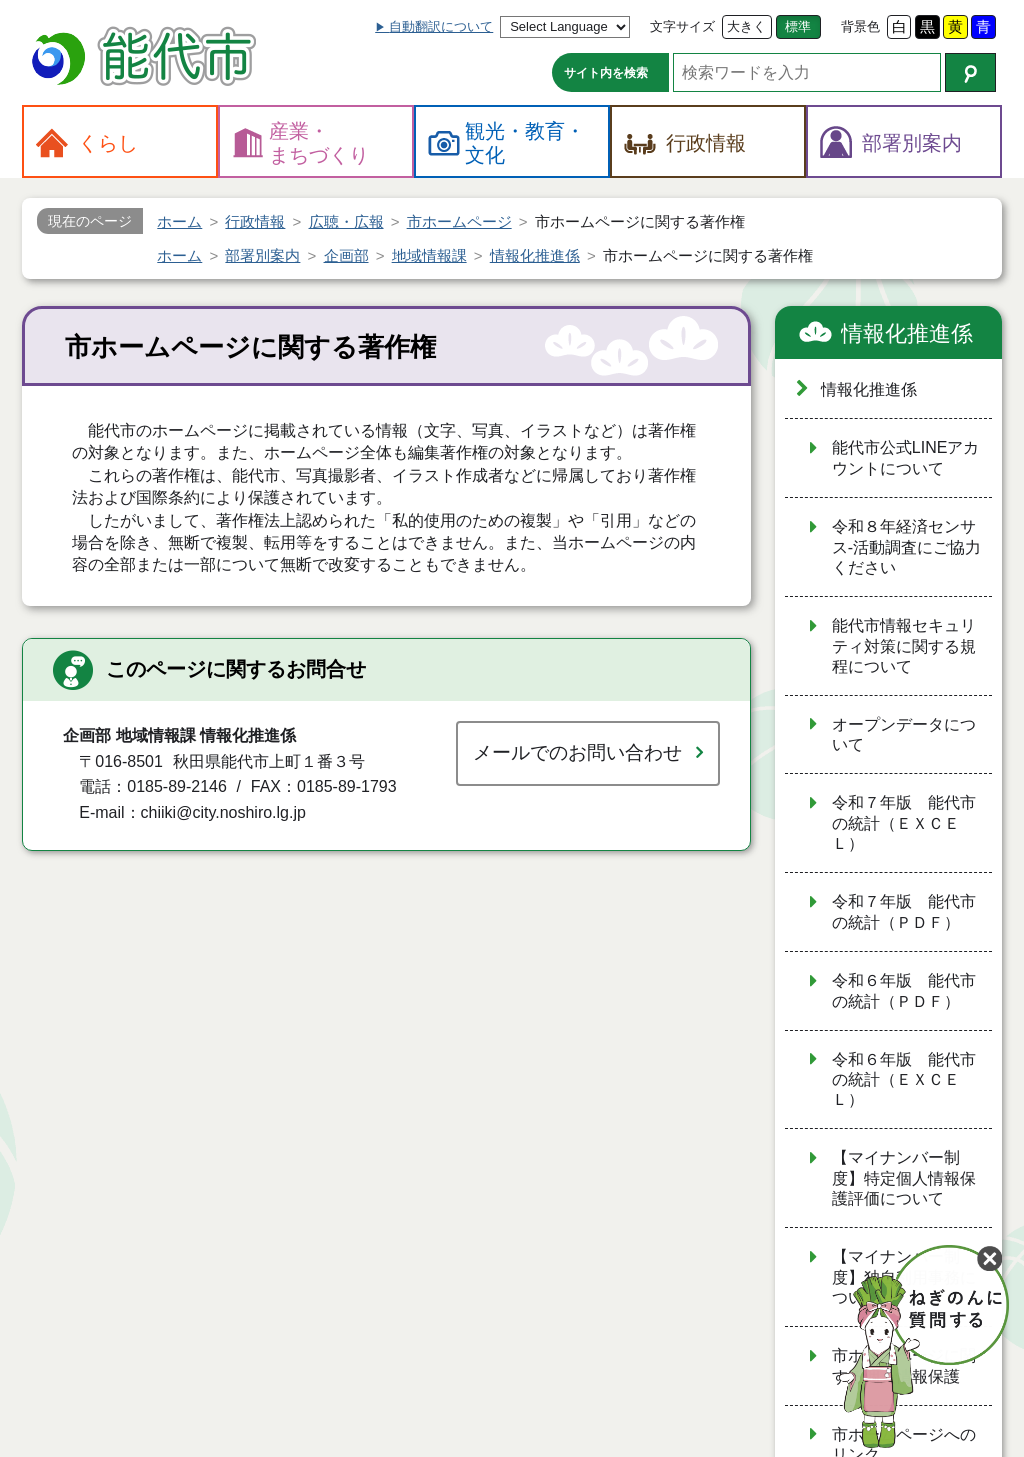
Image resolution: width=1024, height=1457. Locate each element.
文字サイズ (682, 26)
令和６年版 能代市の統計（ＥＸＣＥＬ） (904, 1080)
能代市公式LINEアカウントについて (906, 458)
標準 (798, 26)
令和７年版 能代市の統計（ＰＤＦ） (904, 912)
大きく (746, 26)
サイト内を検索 (606, 73)
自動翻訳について (441, 26)
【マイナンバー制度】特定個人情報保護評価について (904, 1178)
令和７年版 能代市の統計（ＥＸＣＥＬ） (904, 823)
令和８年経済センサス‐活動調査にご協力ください (906, 547)
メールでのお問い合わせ (577, 752)
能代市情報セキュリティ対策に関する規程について (904, 646)
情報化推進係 (907, 333)
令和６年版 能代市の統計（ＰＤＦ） (904, 991)
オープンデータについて (904, 735)
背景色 (860, 26)
